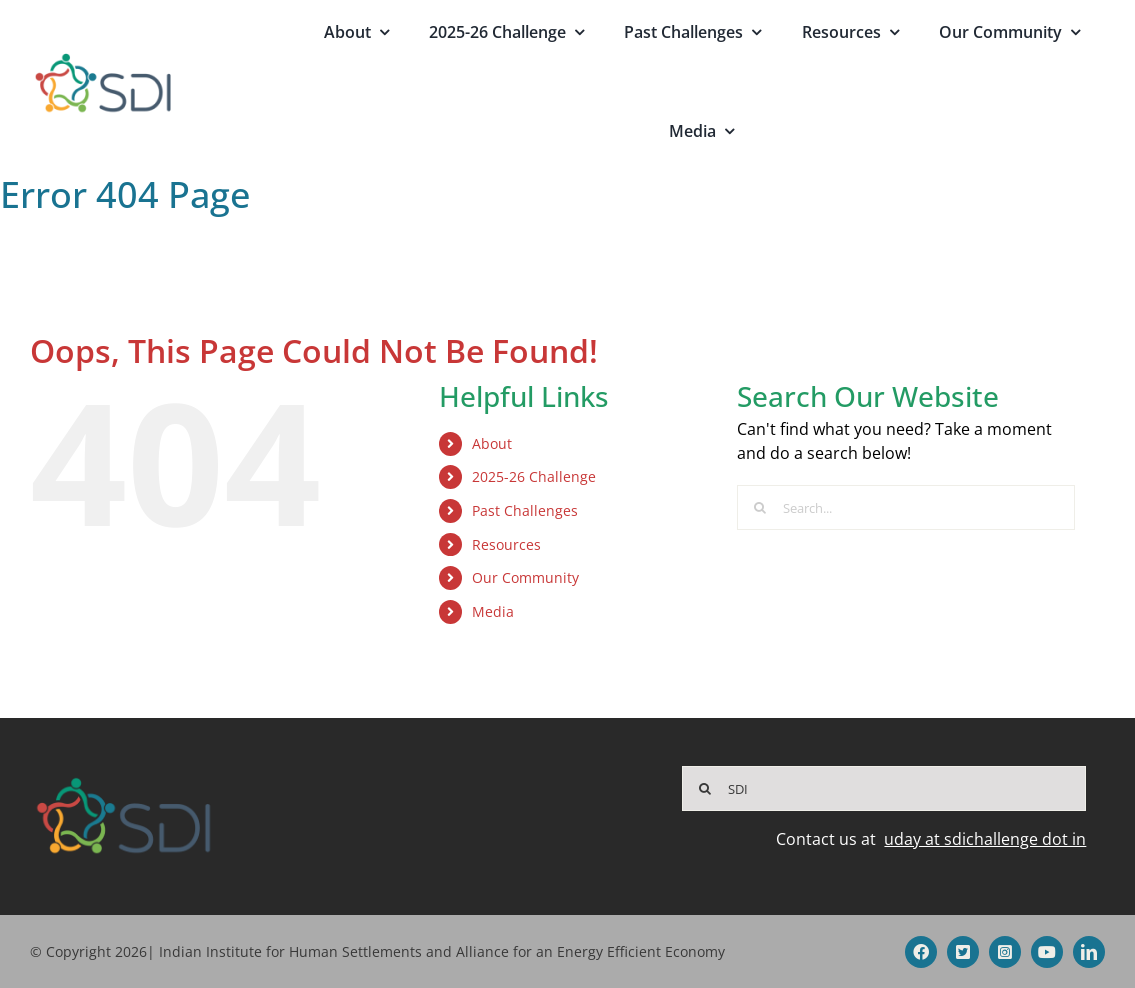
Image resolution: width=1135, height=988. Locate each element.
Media (493, 611)
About (492, 443)
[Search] (759, 507)
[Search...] (906, 507)
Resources (506, 544)
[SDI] (884, 788)
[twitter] (963, 952)
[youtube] (1047, 952)
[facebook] (921, 952)
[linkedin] (1089, 952)
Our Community (525, 577)
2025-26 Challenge (534, 476)
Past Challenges (525, 510)
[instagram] (1005, 952)
